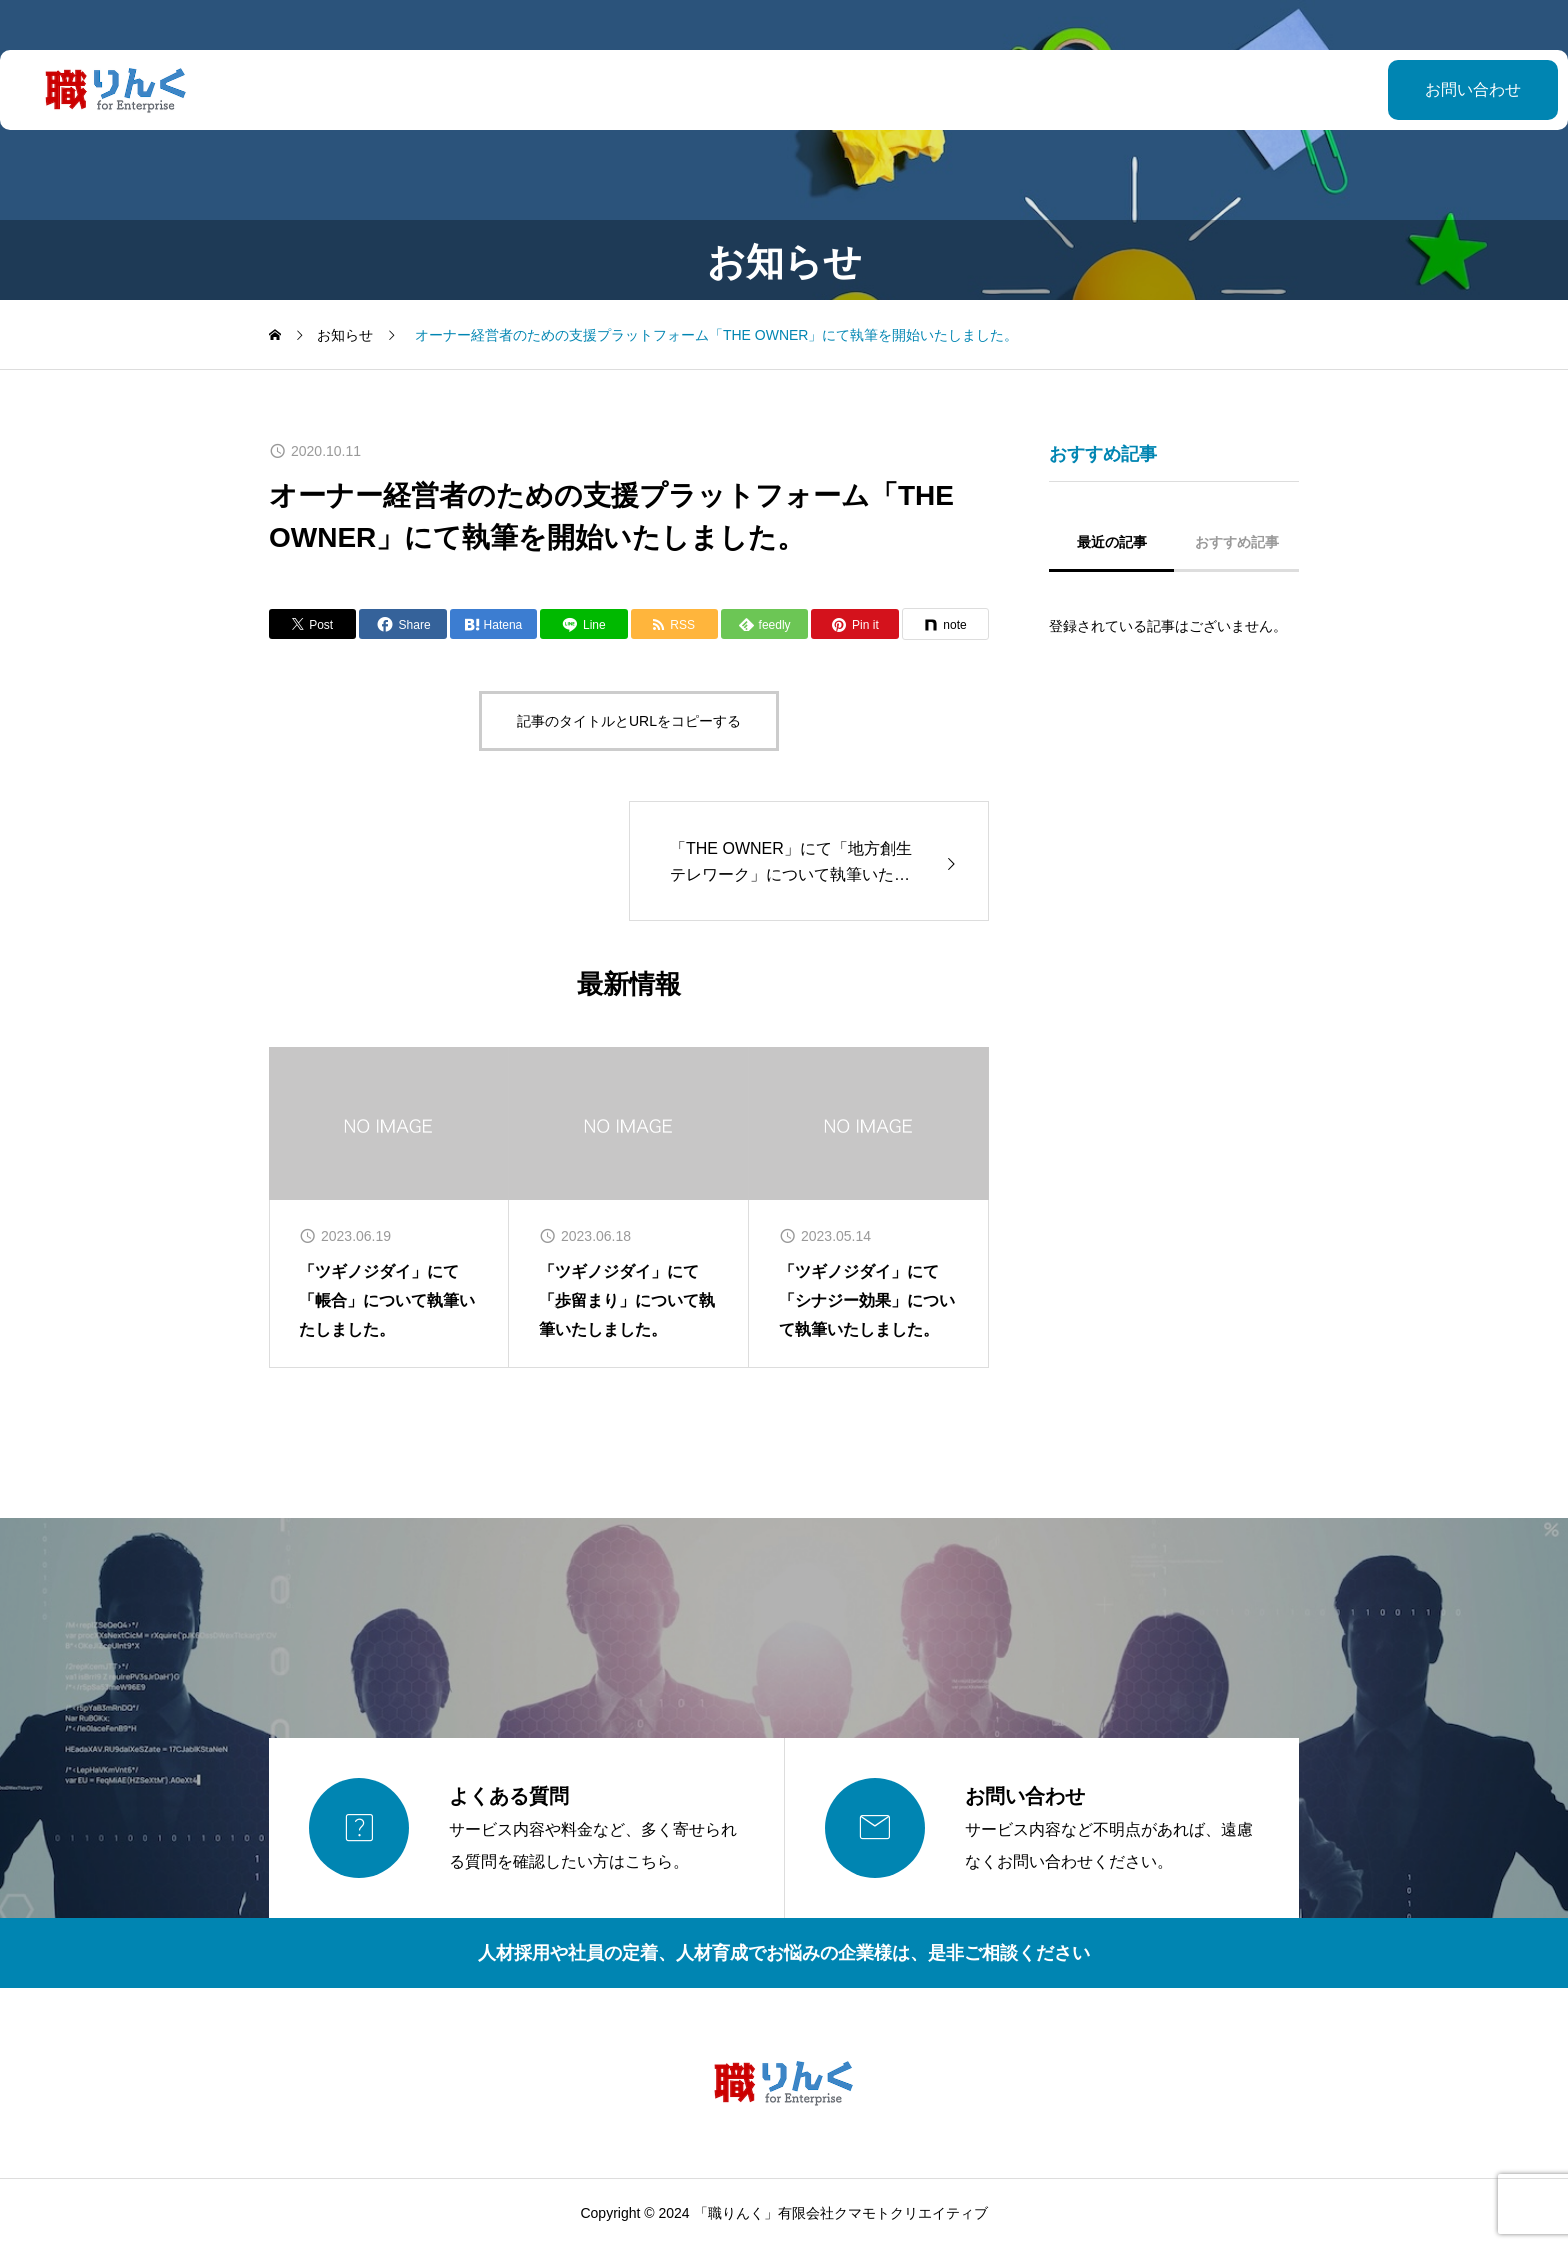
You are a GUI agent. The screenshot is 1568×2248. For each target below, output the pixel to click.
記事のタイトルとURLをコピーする (629, 721)
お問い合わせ (1423, 89)
